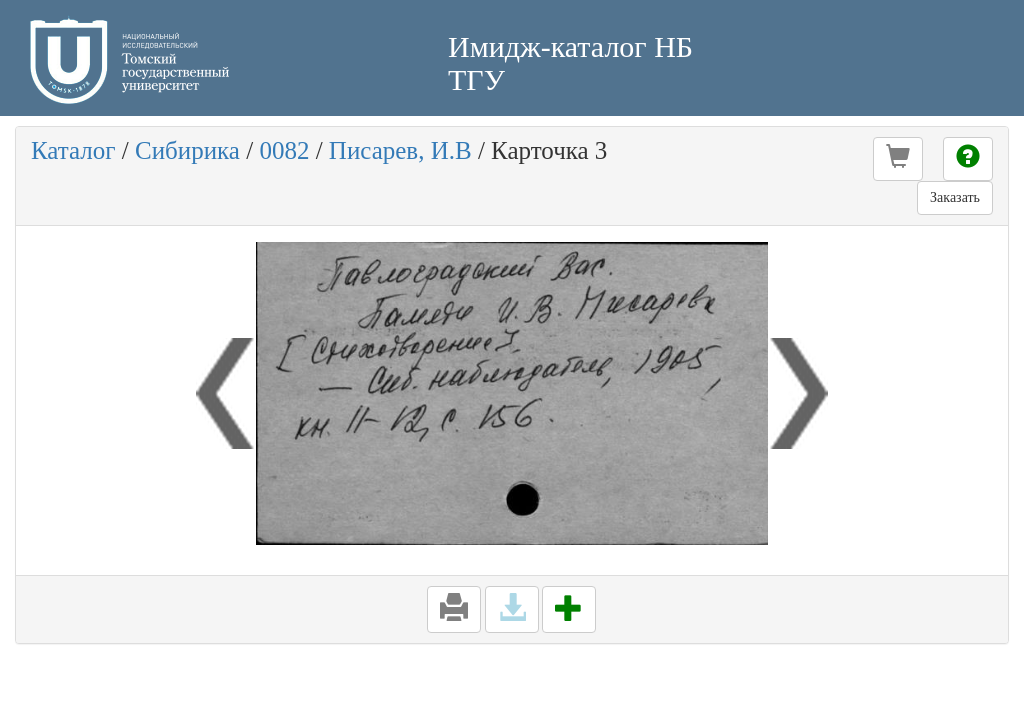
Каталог (73, 150)
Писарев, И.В (400, 150)
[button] (898, 159)
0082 (284, 150)
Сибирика (187, 150)
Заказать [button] (955, 197)
